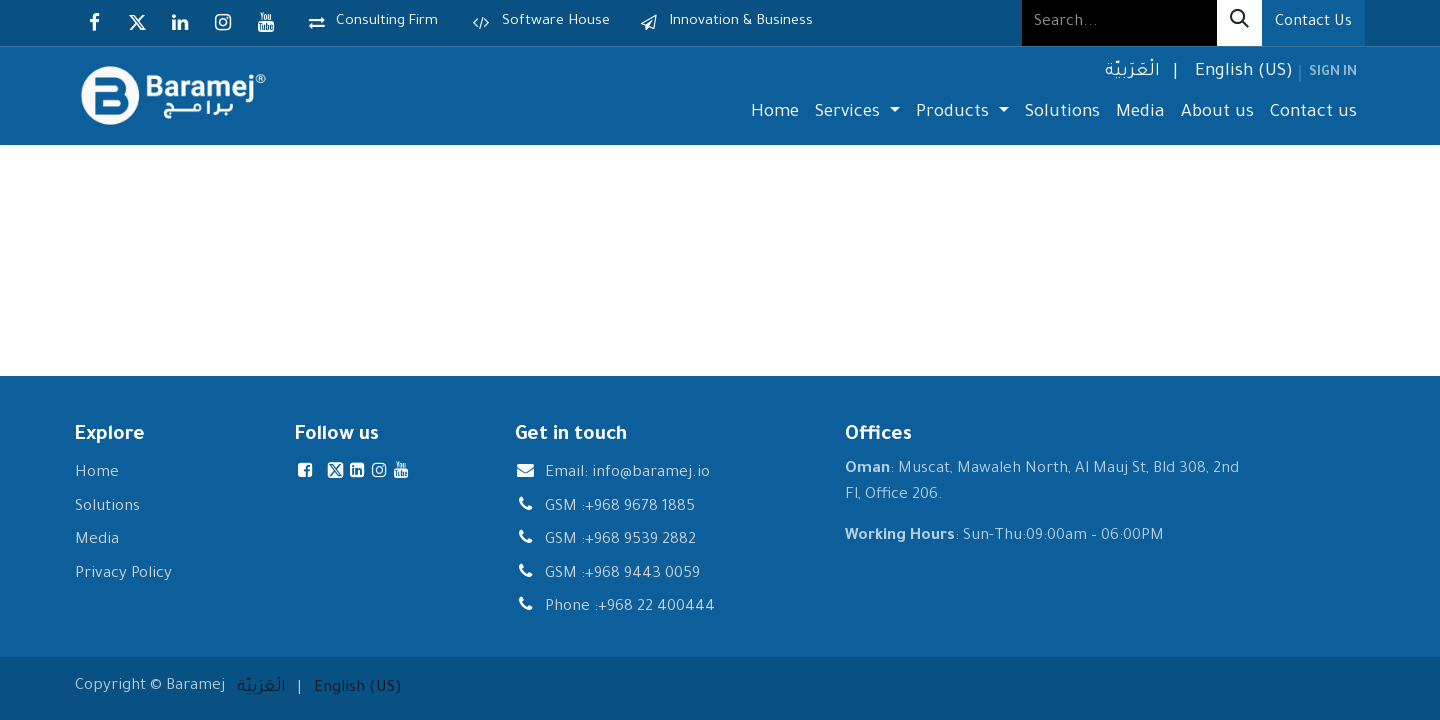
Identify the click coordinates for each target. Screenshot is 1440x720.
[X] (137, 23)
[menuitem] (1130, 73)
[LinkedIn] (180, 23)
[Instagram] (223, 23)
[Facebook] (94, 23)
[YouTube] (266, 23)
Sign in (1333, 73)
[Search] (1239, 23)
